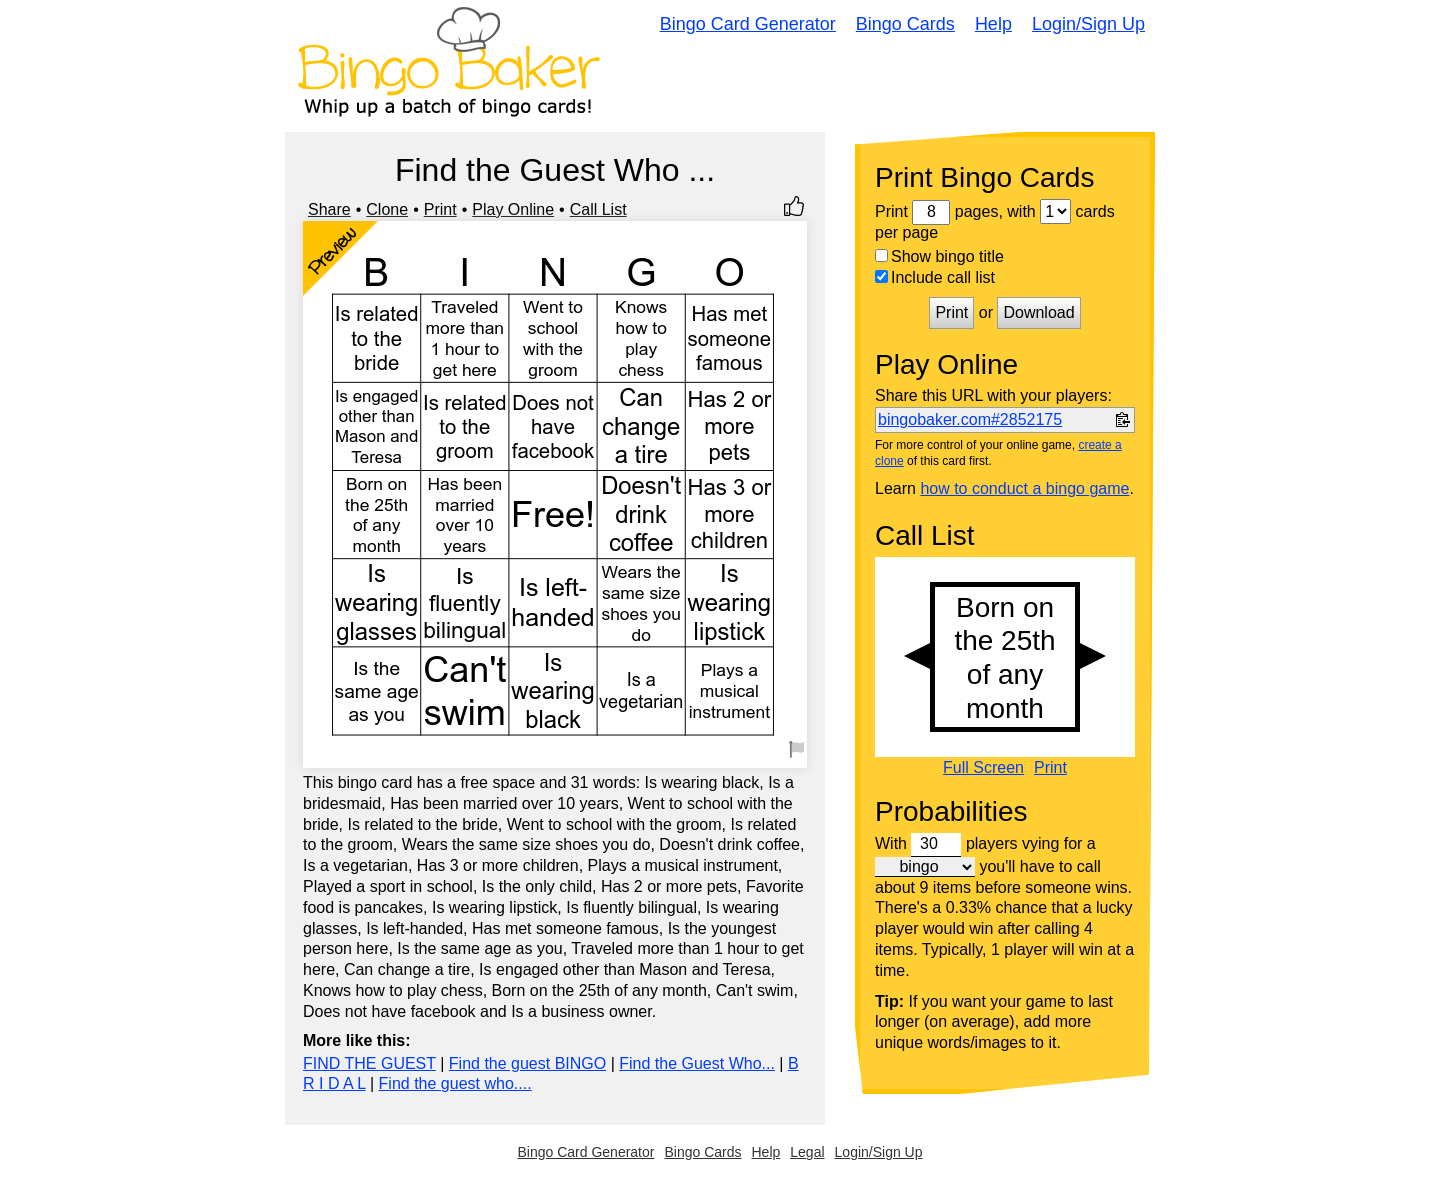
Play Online (513, 209)
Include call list (935, 277)
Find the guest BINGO (527, 1063)
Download (1038, 312)
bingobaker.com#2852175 (970, 419)
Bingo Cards (905, 24)
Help (993, 24)
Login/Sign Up (1088, 24)
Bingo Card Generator (748, 24)
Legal (807, 1152)
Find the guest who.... (455, 1083)
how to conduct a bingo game (1024, 488)
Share (329, 209)
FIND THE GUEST (369, 1063)
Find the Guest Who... (697, 1063)
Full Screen (983, 768)
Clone (387, 209)
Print (440, 209)
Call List (598, 209)
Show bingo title (939, 256)
